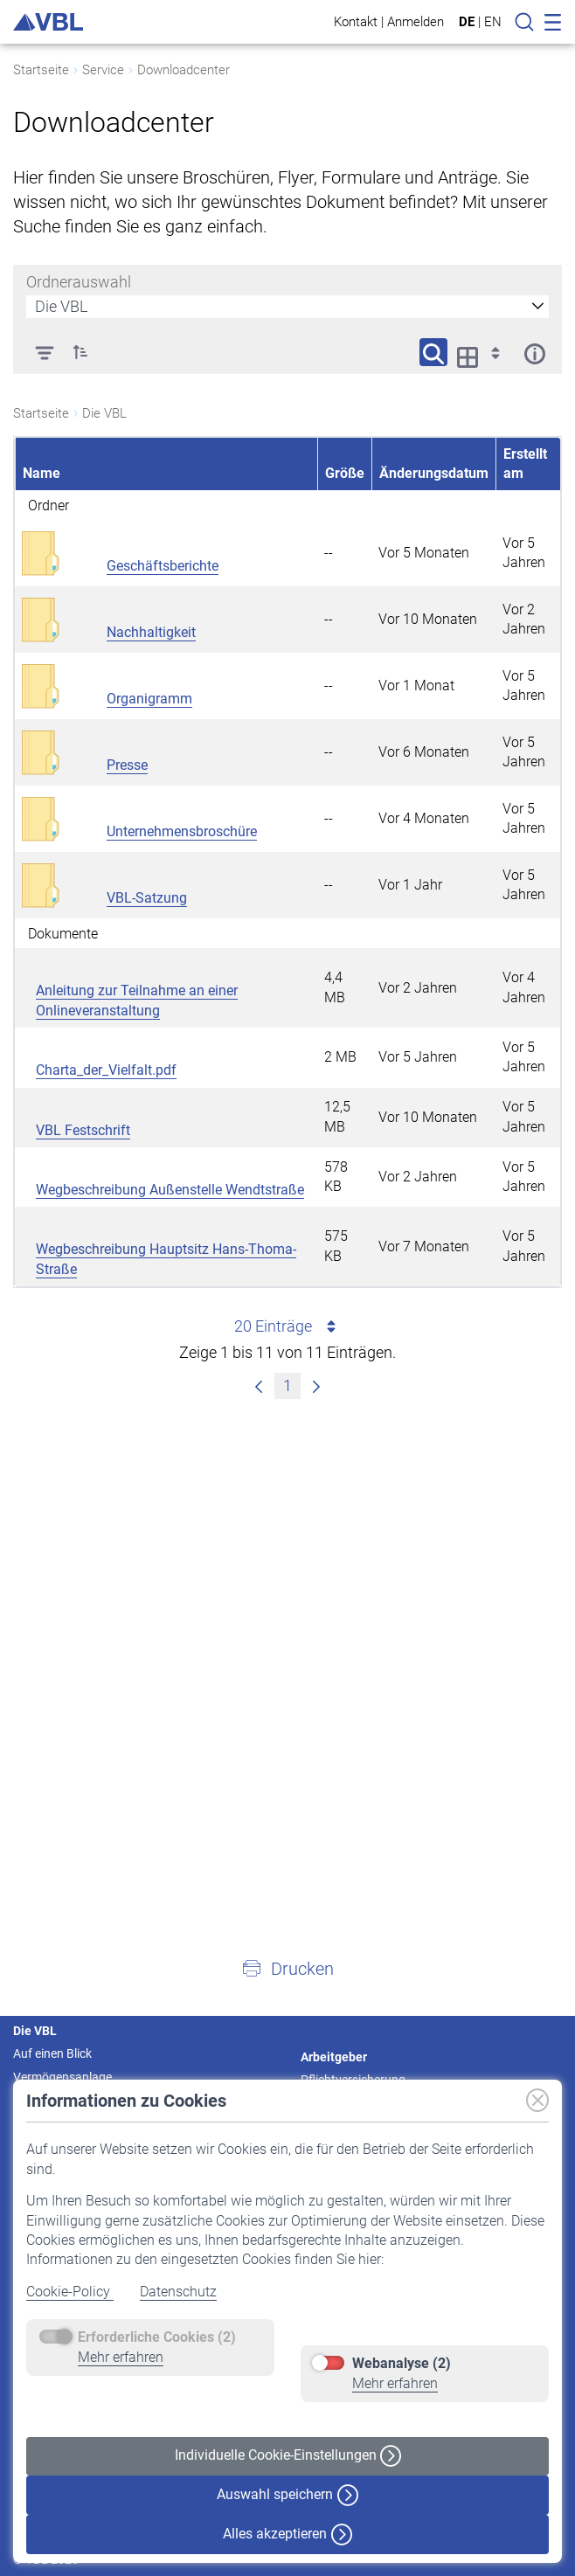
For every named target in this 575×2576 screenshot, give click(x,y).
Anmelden (415, 21)
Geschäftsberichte (162, 565)
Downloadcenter (183, 70)
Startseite (41, 70)
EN (493, 22)
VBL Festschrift (83, 1130)
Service (103, 70)
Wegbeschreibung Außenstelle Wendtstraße (170, 1189)
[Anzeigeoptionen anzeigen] (484, 352)
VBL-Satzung (147, 898)
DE (467, 22)
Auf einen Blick (52, 2053)
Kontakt (356, 21)
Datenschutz (178, 2291)
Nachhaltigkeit (151, 632)
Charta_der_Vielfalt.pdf (106, 1070)
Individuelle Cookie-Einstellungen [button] (288, 2456)
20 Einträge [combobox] (288, 1326)
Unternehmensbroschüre (182, 831)
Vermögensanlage (62, 2077)
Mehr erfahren (120, 2357)
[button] (287, 1968)
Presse (127, 765)
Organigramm (149, 698)
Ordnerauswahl (78, 282)
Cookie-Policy (70, 2291)
